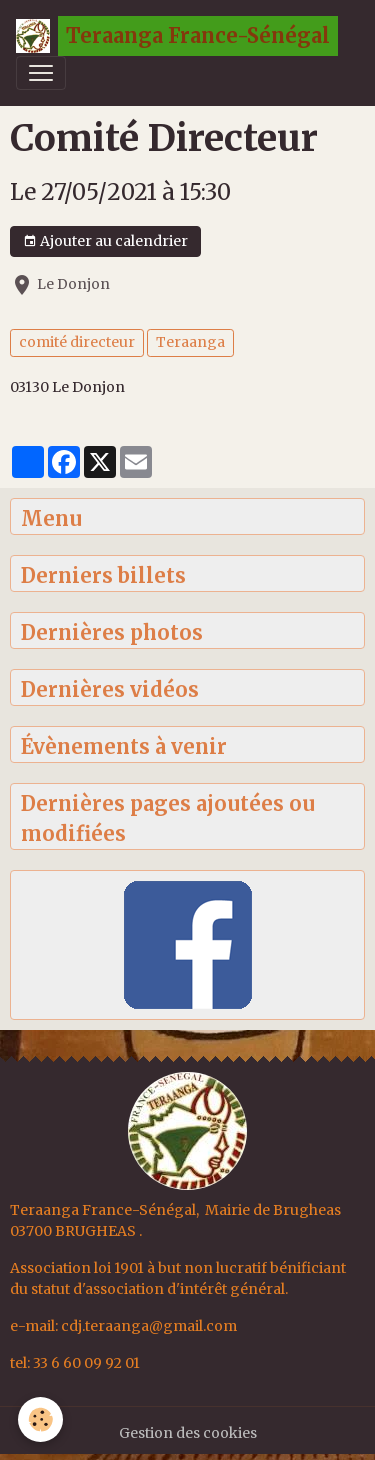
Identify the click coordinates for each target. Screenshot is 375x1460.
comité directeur (77, 342)
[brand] (177, 36)
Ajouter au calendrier (105, 241)
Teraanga (190, 342)
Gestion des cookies (188, 1433)
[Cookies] (40, 1419)
